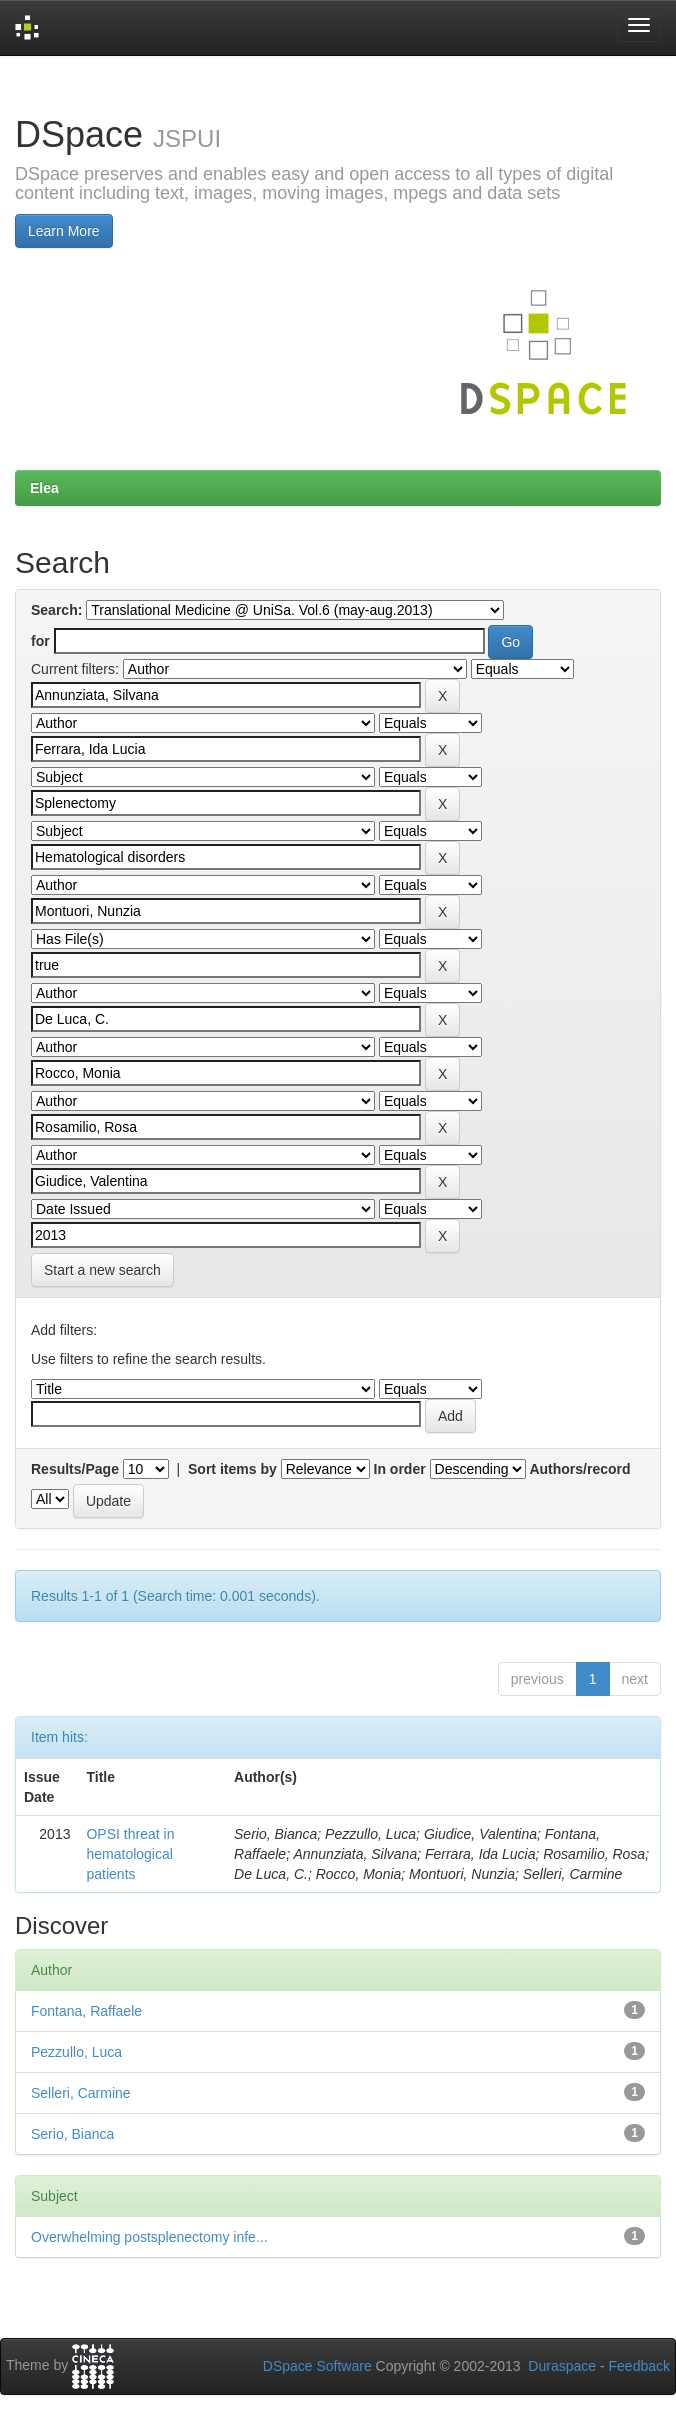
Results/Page (75, 1469)
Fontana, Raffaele (86, 2011)
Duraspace (562, 2366)
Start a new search (102, 1270)
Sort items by (232, 1469)
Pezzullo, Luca (76, 2052)
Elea (44, 488)
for (40, 641)
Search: (56, 610)
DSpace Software (317, 2366)
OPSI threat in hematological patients (130, 1854)
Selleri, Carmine (81, 2093)
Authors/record (579, 1469)
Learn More (64, 231)
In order (400, 1469)
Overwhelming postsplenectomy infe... (149, 2237)
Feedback (639, 2366)
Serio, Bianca (72, 2134)
